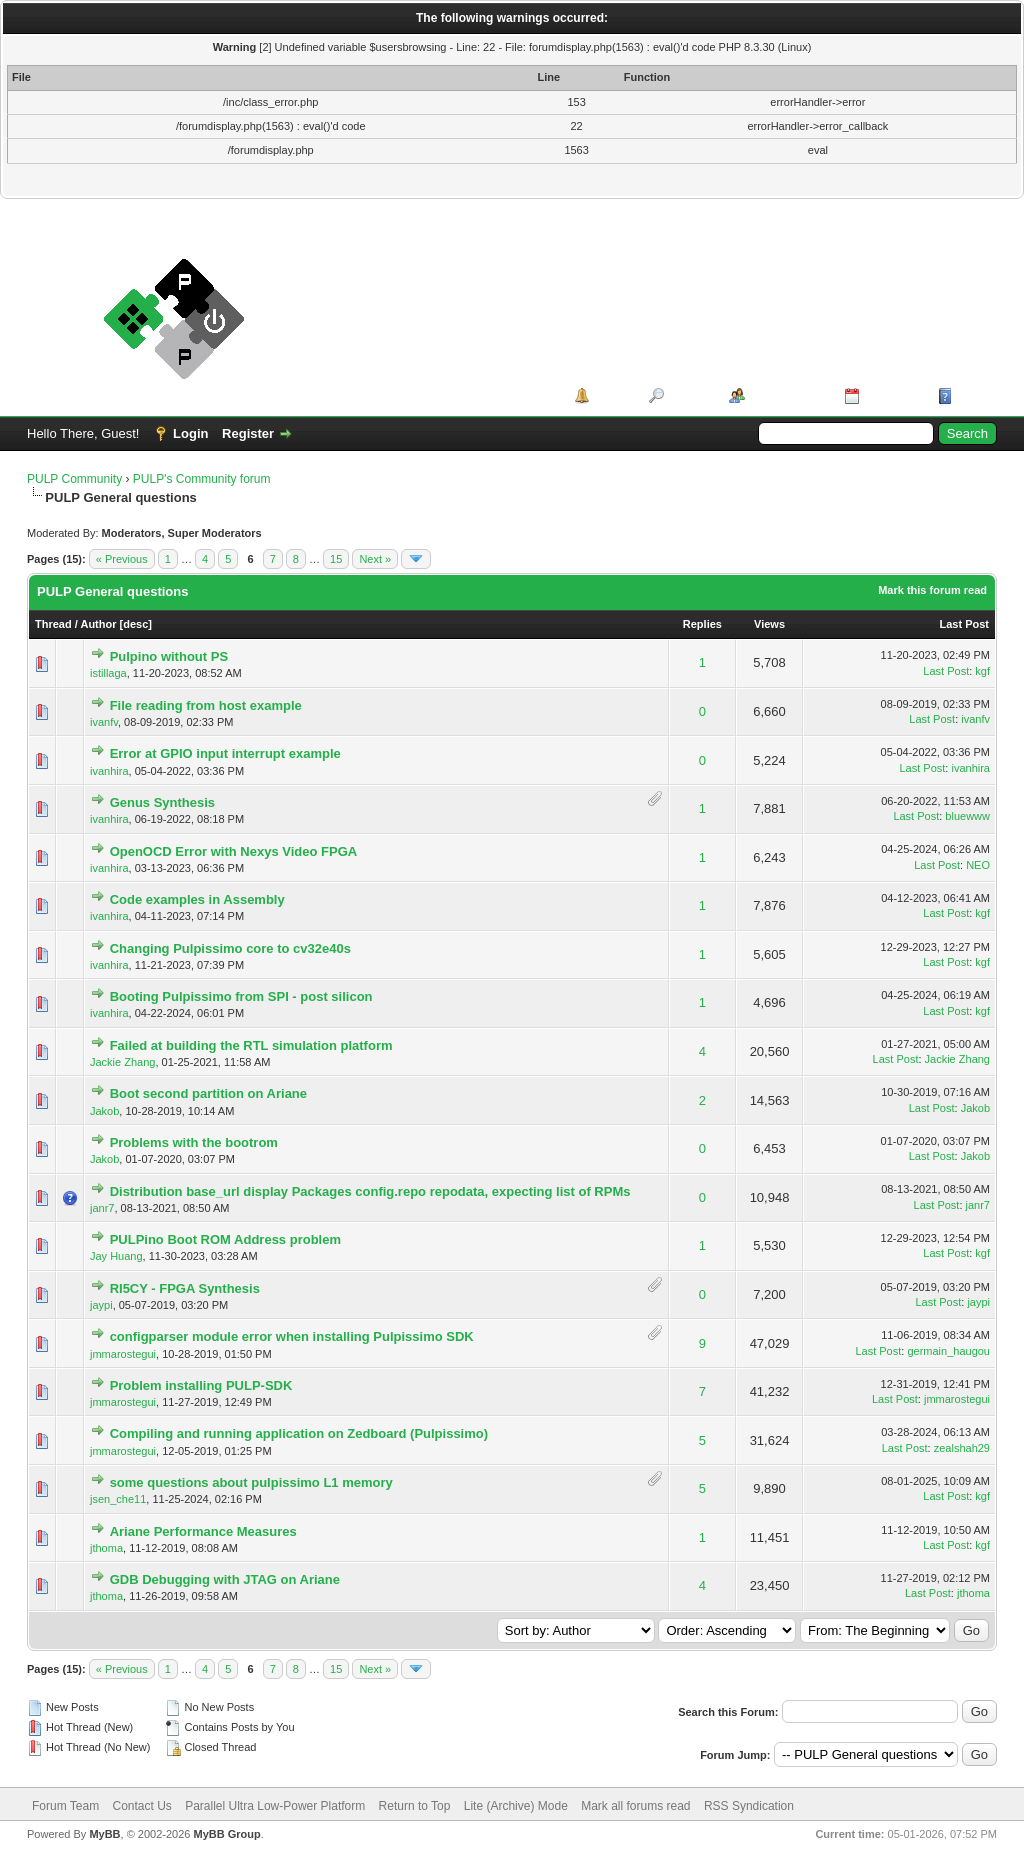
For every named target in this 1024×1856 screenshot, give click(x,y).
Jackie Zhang (122, 1062)
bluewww (967, 816)
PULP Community (74, 479)
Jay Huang (116, 1256)
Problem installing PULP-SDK (201, 1385)
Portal (612, 395)
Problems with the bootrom (194, 1142)
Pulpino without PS (169, 656)
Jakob (104, 1111)
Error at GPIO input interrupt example (225, 753)
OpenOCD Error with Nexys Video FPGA (234, 851)
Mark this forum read (932, 590)
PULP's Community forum (202, 479)
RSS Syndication (749, 1806)
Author (98, 624)
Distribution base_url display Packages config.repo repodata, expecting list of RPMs (370, 1191)
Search (689, 395)
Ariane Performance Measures (203, 1531)
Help (971, 395)
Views (769, 624)
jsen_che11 (118, 1499)
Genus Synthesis (162, 802)
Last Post (964, 624)
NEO (978, 865)
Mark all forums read (635, 1806)
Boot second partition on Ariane (208, 1093)
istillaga (108, 673)
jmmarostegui (123, 1354)
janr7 (102, 1208)
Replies (702, 624)
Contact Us (141, 1806)
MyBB (104, 1834)
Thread (53, 624)
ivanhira (109, 771)
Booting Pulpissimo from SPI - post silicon (241, 996)
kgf (982, 671)
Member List (787, 395)
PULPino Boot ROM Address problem (225, 1239)
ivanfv (104, 722)
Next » (375, 559)
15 (336, 559)
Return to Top (415, 1806)
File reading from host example (206, 705)
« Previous (122, 559)
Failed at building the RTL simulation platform (251, 1045)
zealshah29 (962, 1448)
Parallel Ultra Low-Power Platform (275, 1806)
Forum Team (65, 1806)
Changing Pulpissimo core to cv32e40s (230, 948)
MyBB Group (226, 1834)
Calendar (892, 395)
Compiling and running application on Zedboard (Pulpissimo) (299, 1433)
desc (135, 624)
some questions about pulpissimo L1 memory (251, 1482)
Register (248, 433)
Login (190, 433)
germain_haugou (948, 1351)
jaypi (101, 1305)
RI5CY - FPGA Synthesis (185, 1288)
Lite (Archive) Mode (516, 1806)
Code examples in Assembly (197, 899)
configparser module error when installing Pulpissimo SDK (292, 1336)
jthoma (106, 1548)
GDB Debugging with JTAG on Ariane (225, 1579)
